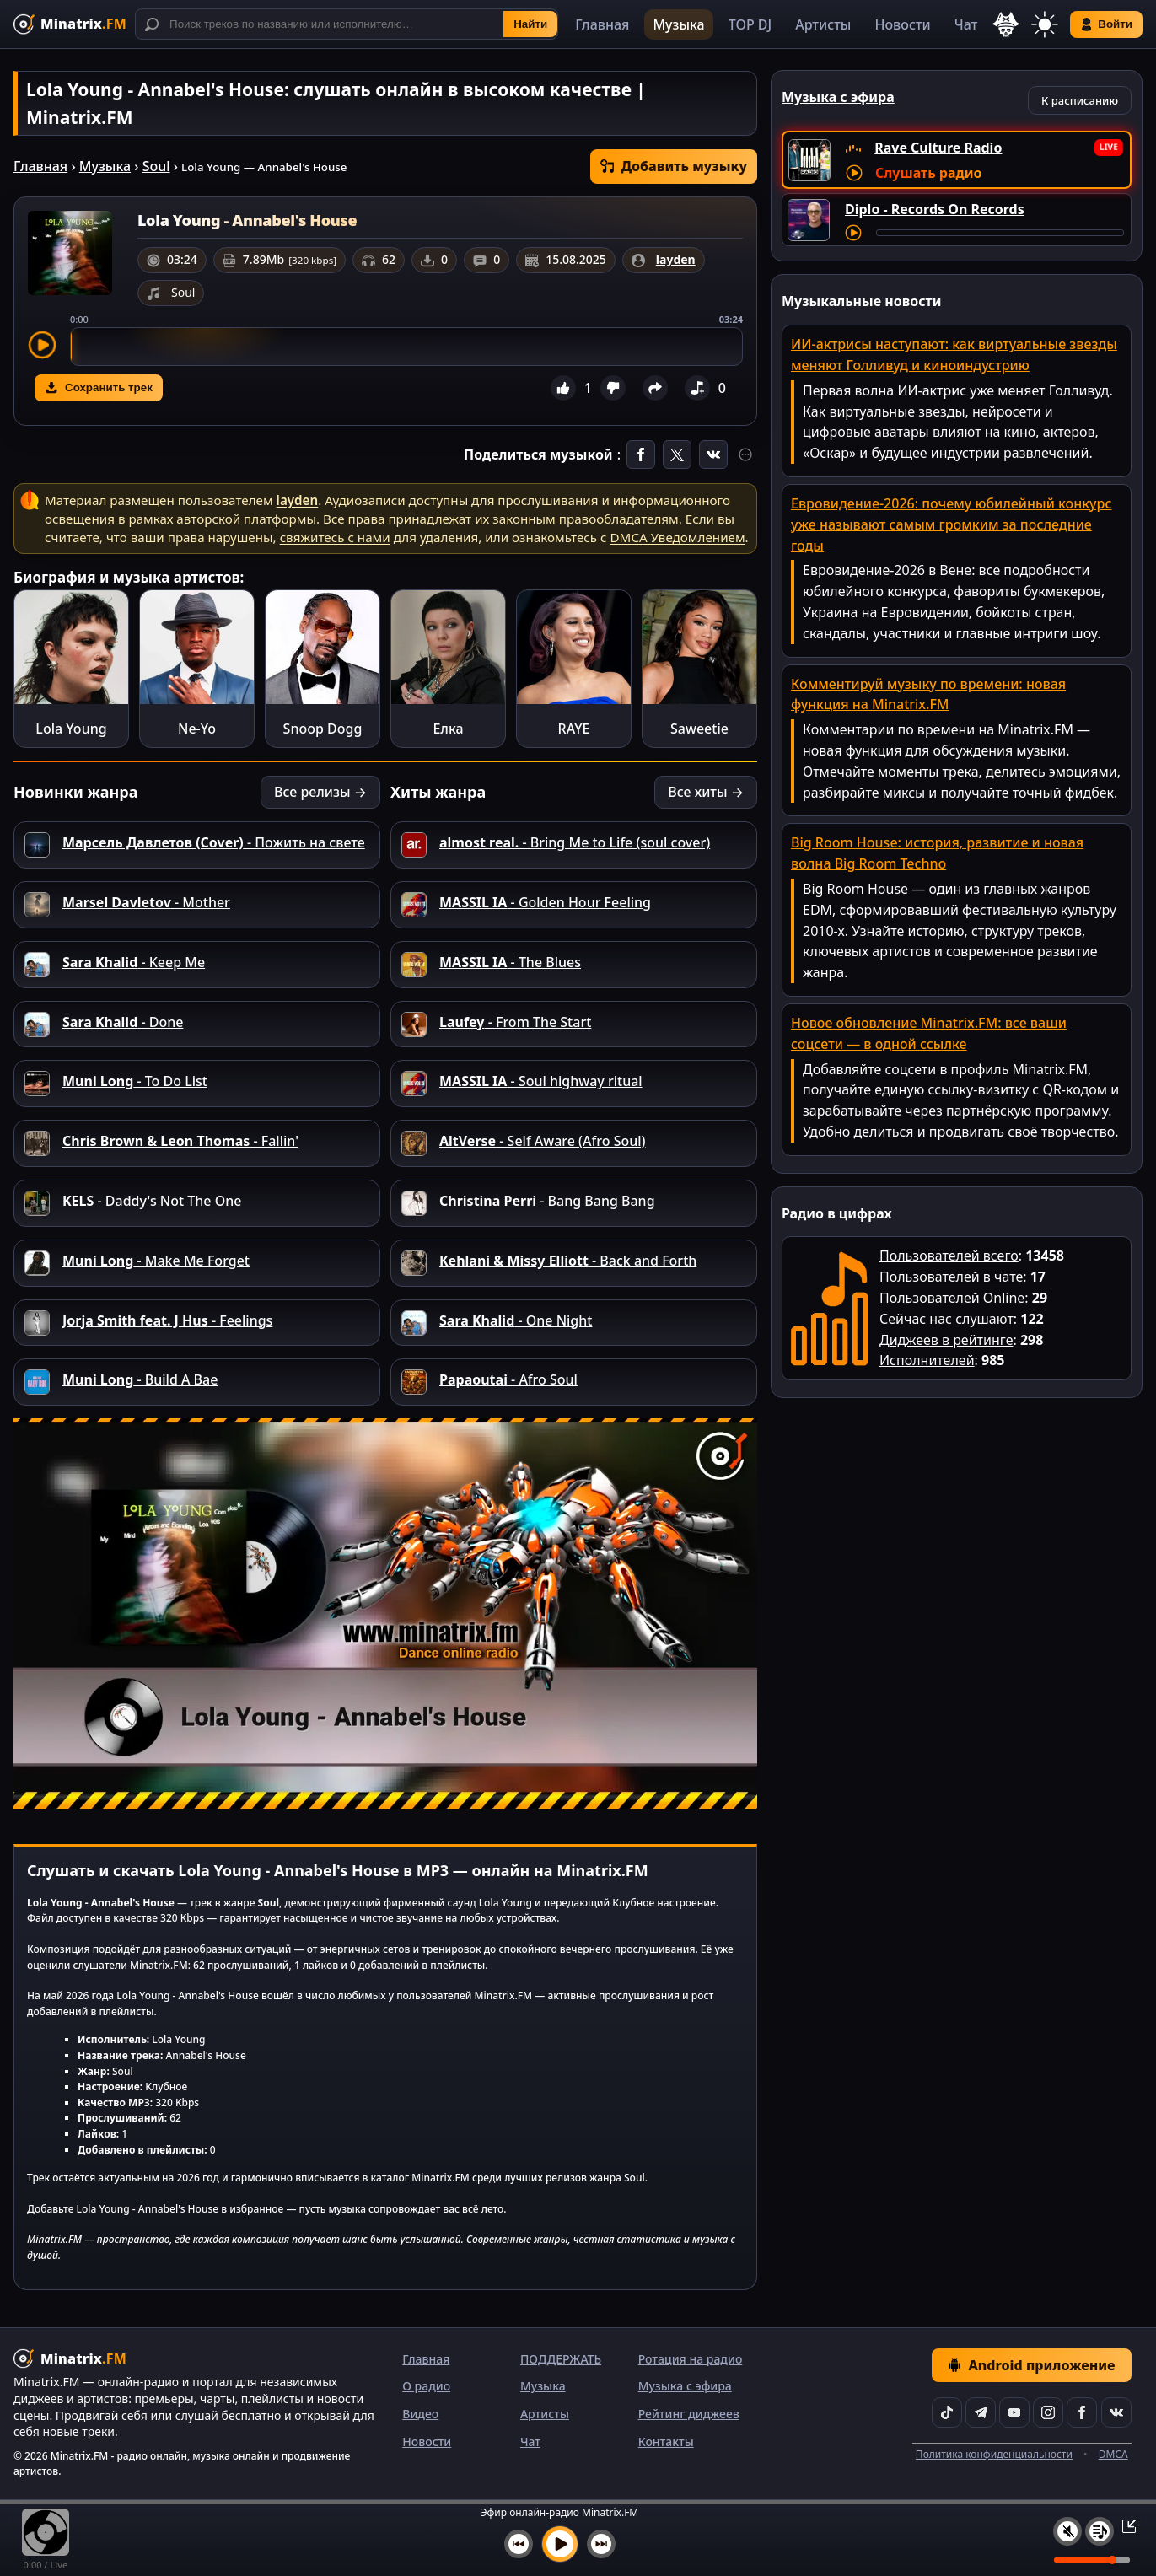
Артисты (823, 24)
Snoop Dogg (323, 728)
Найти (530, 24)
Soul (156, 166)
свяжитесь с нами (335, 537)
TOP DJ (750, 24)
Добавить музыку (673, 166)
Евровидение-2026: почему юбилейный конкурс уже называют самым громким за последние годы (951, 524)
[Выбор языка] (1005, 24)
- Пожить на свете (213, 842)
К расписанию (1079, 100)
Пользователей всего (949, 1255)
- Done (122, 1022)
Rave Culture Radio (938, 147)
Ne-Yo (197, 728)
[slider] (406, 346)
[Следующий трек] (601, 2544)
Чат (966, 24)
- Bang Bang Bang (547, 1200)
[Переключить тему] (1044, 24)
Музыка (678, 24)
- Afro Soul (508, 1379)
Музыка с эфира (685, 2386)
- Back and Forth (567, 1260)
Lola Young (70, 728)
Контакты (666, 2441)
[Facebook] (1082, 2412)
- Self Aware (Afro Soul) (542, 1141)
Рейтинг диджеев (688, 2414)
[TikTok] (947, 2412)
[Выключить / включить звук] (1067, 2531)
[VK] (1116, 2412)
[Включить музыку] (559, 2544)
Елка (448, 728)
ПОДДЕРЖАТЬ (560, 2359)
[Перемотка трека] (1000, 232)
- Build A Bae (140, 1379)
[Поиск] (346, 24)
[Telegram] (980, 2412)
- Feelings (167, 1320)
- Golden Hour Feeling (545, 902)
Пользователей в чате (951, 1276)
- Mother (146, 902)
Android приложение (1031, 2365)
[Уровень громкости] (1092, 2560)
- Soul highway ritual (541, 1081)
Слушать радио (928, 173)
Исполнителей (927, 1360)
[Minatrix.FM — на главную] (69, 24)
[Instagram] (1048, 2412)
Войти (1106, 24)
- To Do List (134, 1081)
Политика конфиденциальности (994, 2454)
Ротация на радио (690, 2359)
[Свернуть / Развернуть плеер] (1124, 2525)
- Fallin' (180, 1141)
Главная (602, 24)
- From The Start (515, 1022)
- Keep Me (133, 962)
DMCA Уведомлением (677, 537)
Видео (420, 2414)
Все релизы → (320, 791)
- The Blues (510, 962)
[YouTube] (1014, 2412)
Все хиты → (706, 791)
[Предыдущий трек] (518, 2544)
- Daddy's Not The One (151, 1200)
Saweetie (699, 728)
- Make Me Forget (156, 1260)
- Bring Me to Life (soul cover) (574, 842)
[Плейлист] (1099, 2531)
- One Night (515, 1320)
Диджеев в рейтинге (946, 1340)
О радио (426, 2386)
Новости (902, 24)
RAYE (574, 728)
